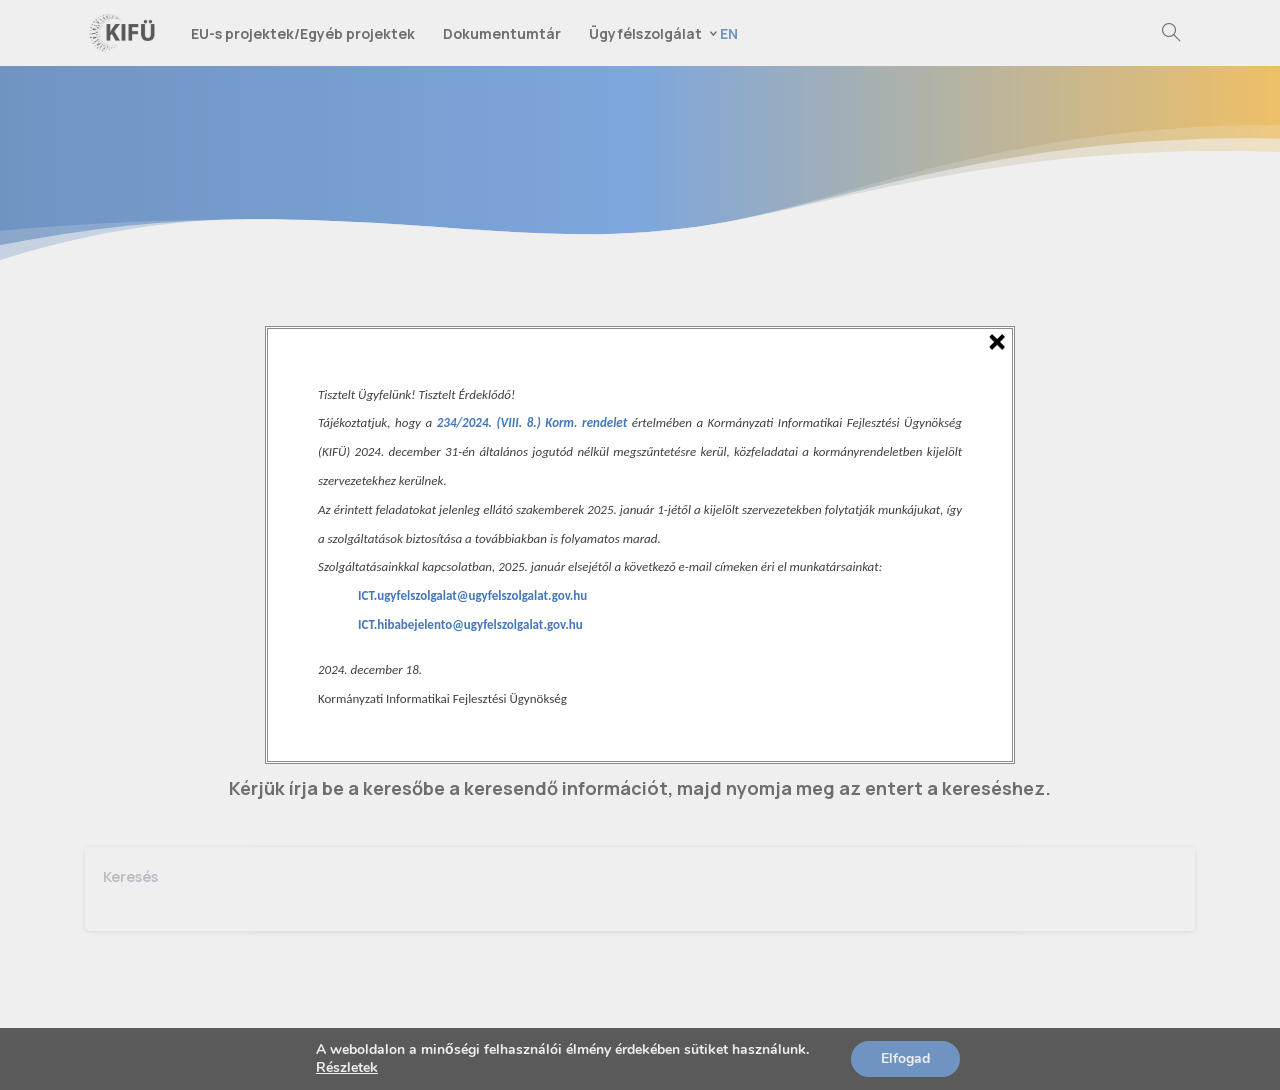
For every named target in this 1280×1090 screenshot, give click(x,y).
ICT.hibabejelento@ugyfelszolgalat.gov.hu (470, 624)
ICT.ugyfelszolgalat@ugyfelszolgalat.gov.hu (472, 595)
